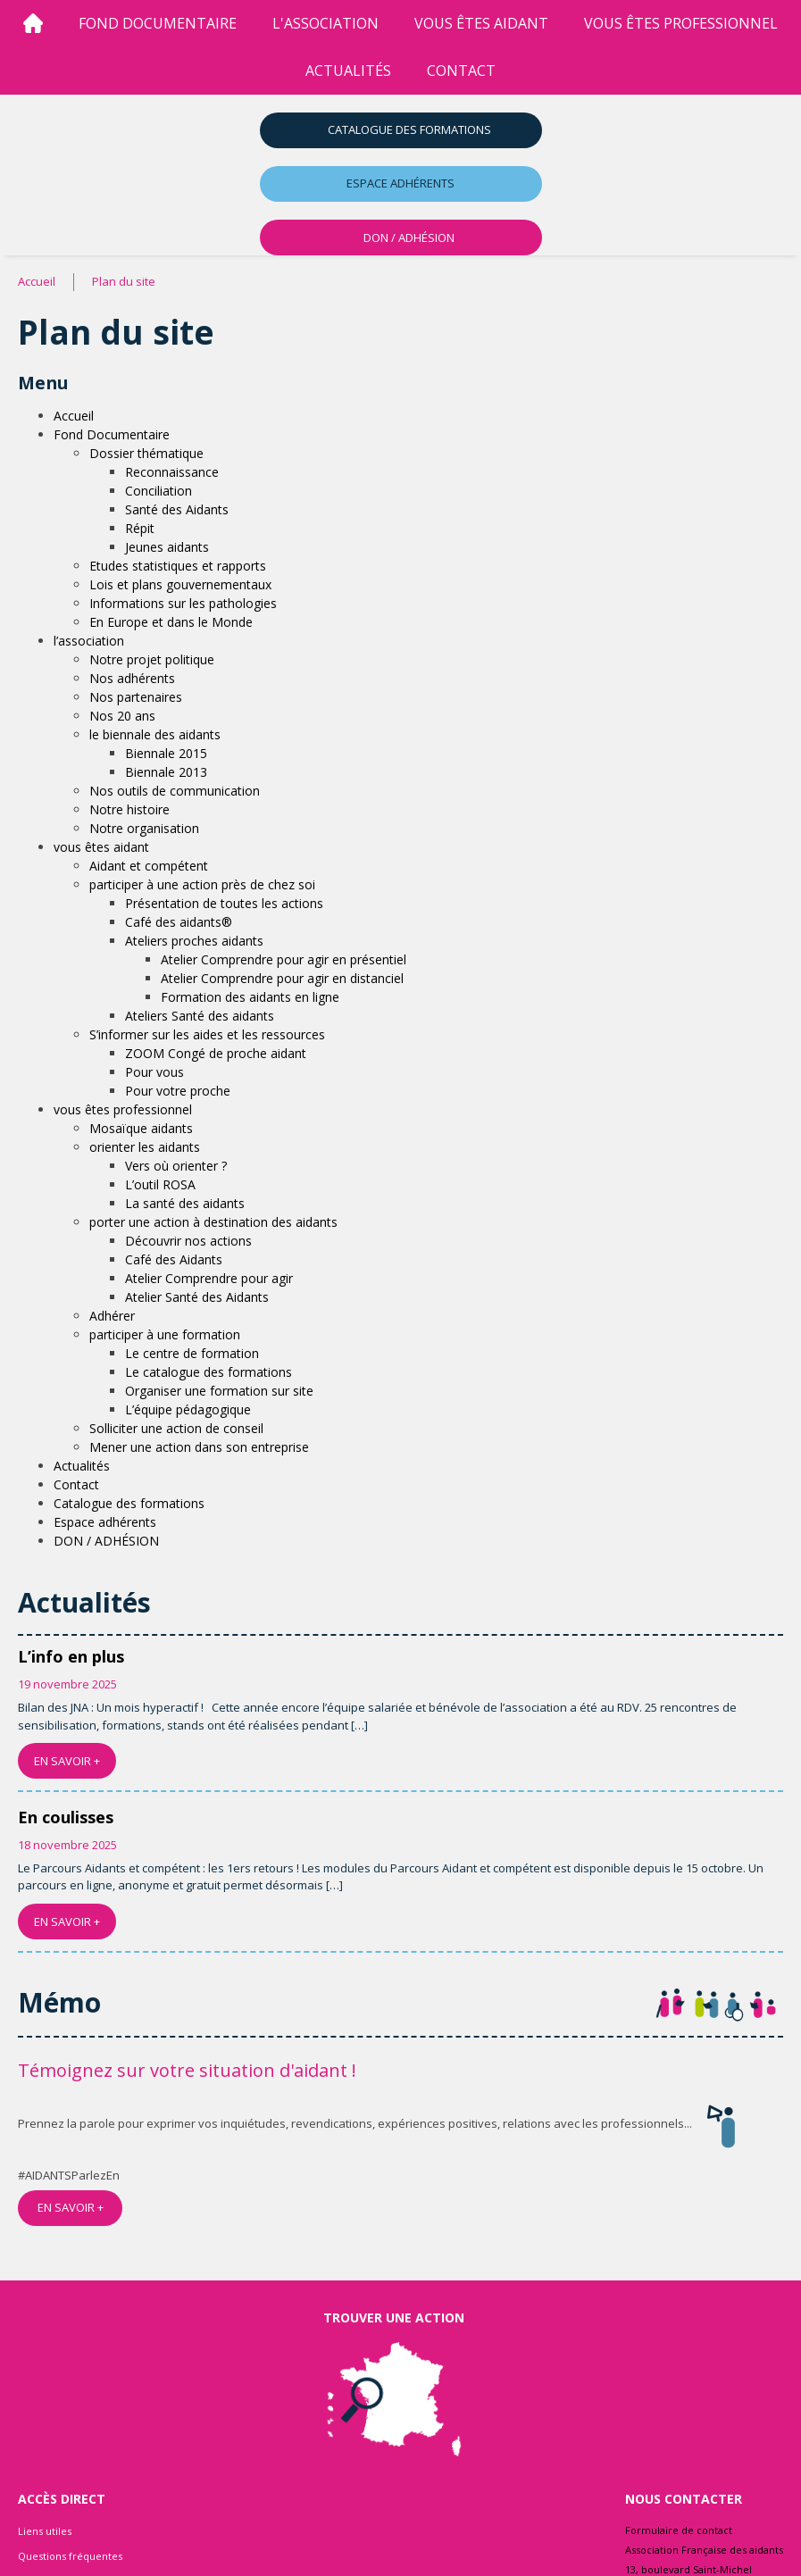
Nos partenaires (135, 696)
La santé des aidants (185, 1203)
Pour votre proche (177, 1090)
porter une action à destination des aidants (213, 1221)
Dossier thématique (146, 453)
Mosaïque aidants (141, 1128)
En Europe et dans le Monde (171, 621)
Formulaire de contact (678, 2530)
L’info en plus (71, 1656)
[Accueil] (33, 23)
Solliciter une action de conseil (176, 1428)
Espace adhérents (400, 183)
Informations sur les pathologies (183, 603)
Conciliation (158, 490)
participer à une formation (164, 1334)
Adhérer (112, 1315)
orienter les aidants (144, 1146)
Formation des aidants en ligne (250, 996)
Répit (139, 528)
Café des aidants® (178, 921)
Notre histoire (129, 809)
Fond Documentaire (158, 23)
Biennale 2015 (166, 753)
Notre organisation (144, 828)
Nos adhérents (132, 678)
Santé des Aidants (177, 509)
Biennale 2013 (166, 771)
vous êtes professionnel (681, 23)
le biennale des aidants (155, 734)
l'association (325, 23)
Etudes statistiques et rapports (177, 565)
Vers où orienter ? (176, 1165)
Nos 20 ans (122, 715)
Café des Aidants (173, 1259)
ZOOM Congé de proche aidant (215, 1053)
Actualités (348, 70)
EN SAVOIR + (67, 1761)
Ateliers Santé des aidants (199, 1015)
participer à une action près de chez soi (202, 884)
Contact (461, 70)
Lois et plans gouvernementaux (180, 584)
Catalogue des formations (409, 129)
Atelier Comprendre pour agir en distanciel (282, 978)
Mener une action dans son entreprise (199, 1446)
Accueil (74, 415)
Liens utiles (44, 2531)
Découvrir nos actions (188, 1240)
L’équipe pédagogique (188, 1409)
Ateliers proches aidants (194, 940)
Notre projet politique (151, 659)
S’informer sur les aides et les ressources (207, 1034)
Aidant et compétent (148, 865)
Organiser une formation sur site (219, 1390)
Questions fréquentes (70, 2556)
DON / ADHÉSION (409, 237)
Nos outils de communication (174, 790)
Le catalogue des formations (208, 1371)
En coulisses (65, 1817)
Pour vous (154, 1071)
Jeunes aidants (167, 546)
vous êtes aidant (481, 23)
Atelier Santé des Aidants (197, 1296)
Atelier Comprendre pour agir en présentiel (283, 959)
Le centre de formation (192, 1353)
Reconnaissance (172, 471)
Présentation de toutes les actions (224, 903)
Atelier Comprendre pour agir (209, 1278)
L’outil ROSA (160, 1184)
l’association (89, 640)
